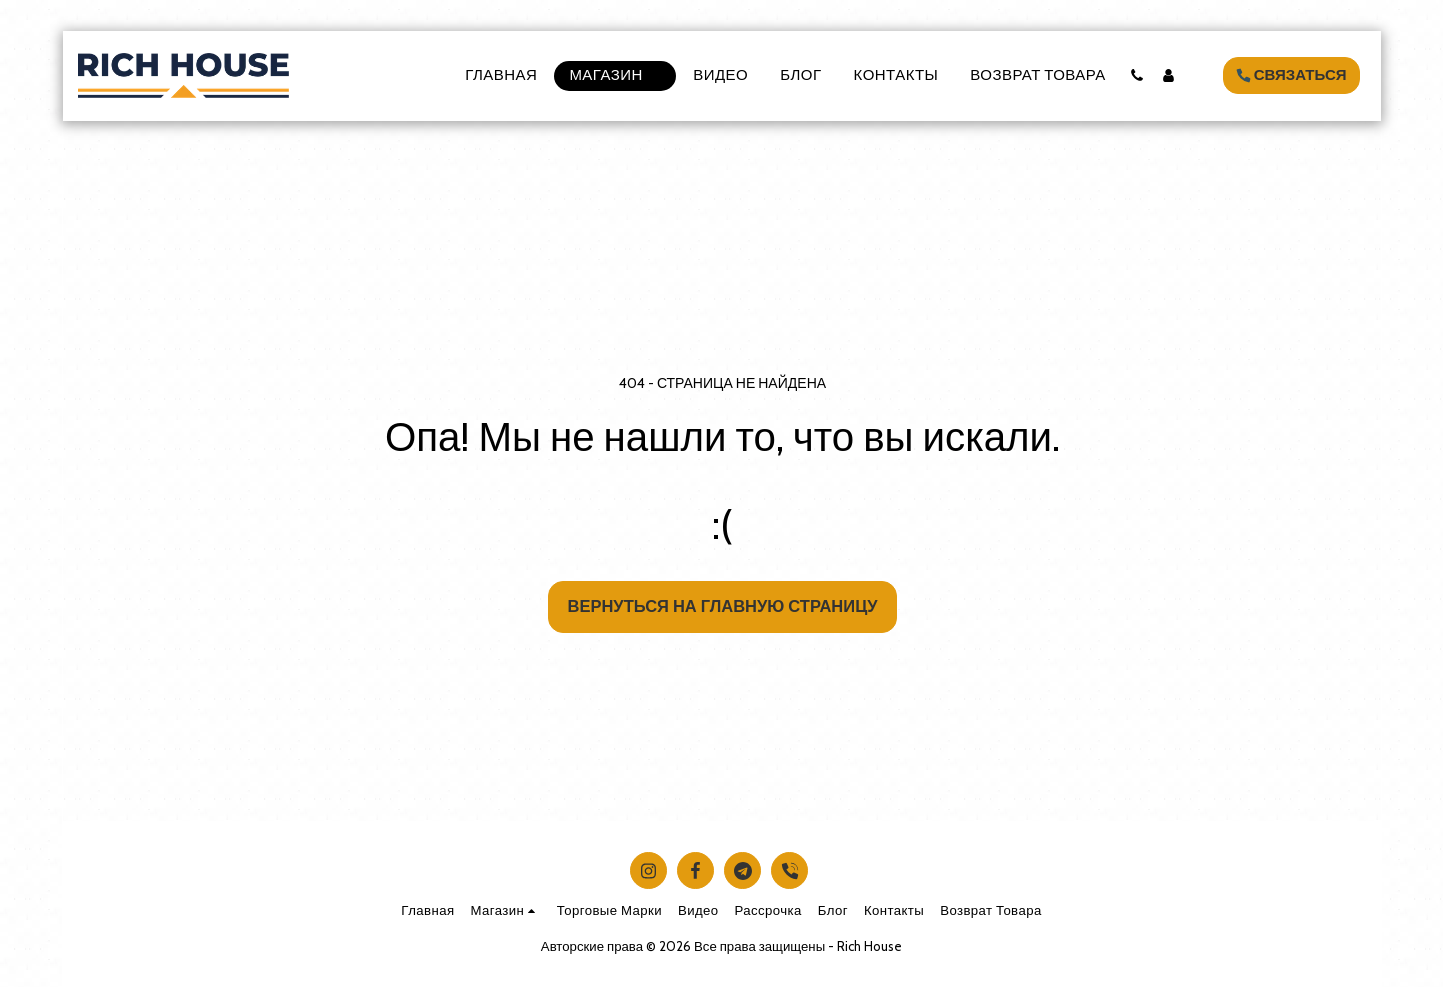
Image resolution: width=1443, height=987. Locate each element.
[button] (1137, 75)
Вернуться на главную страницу (723, 606)
